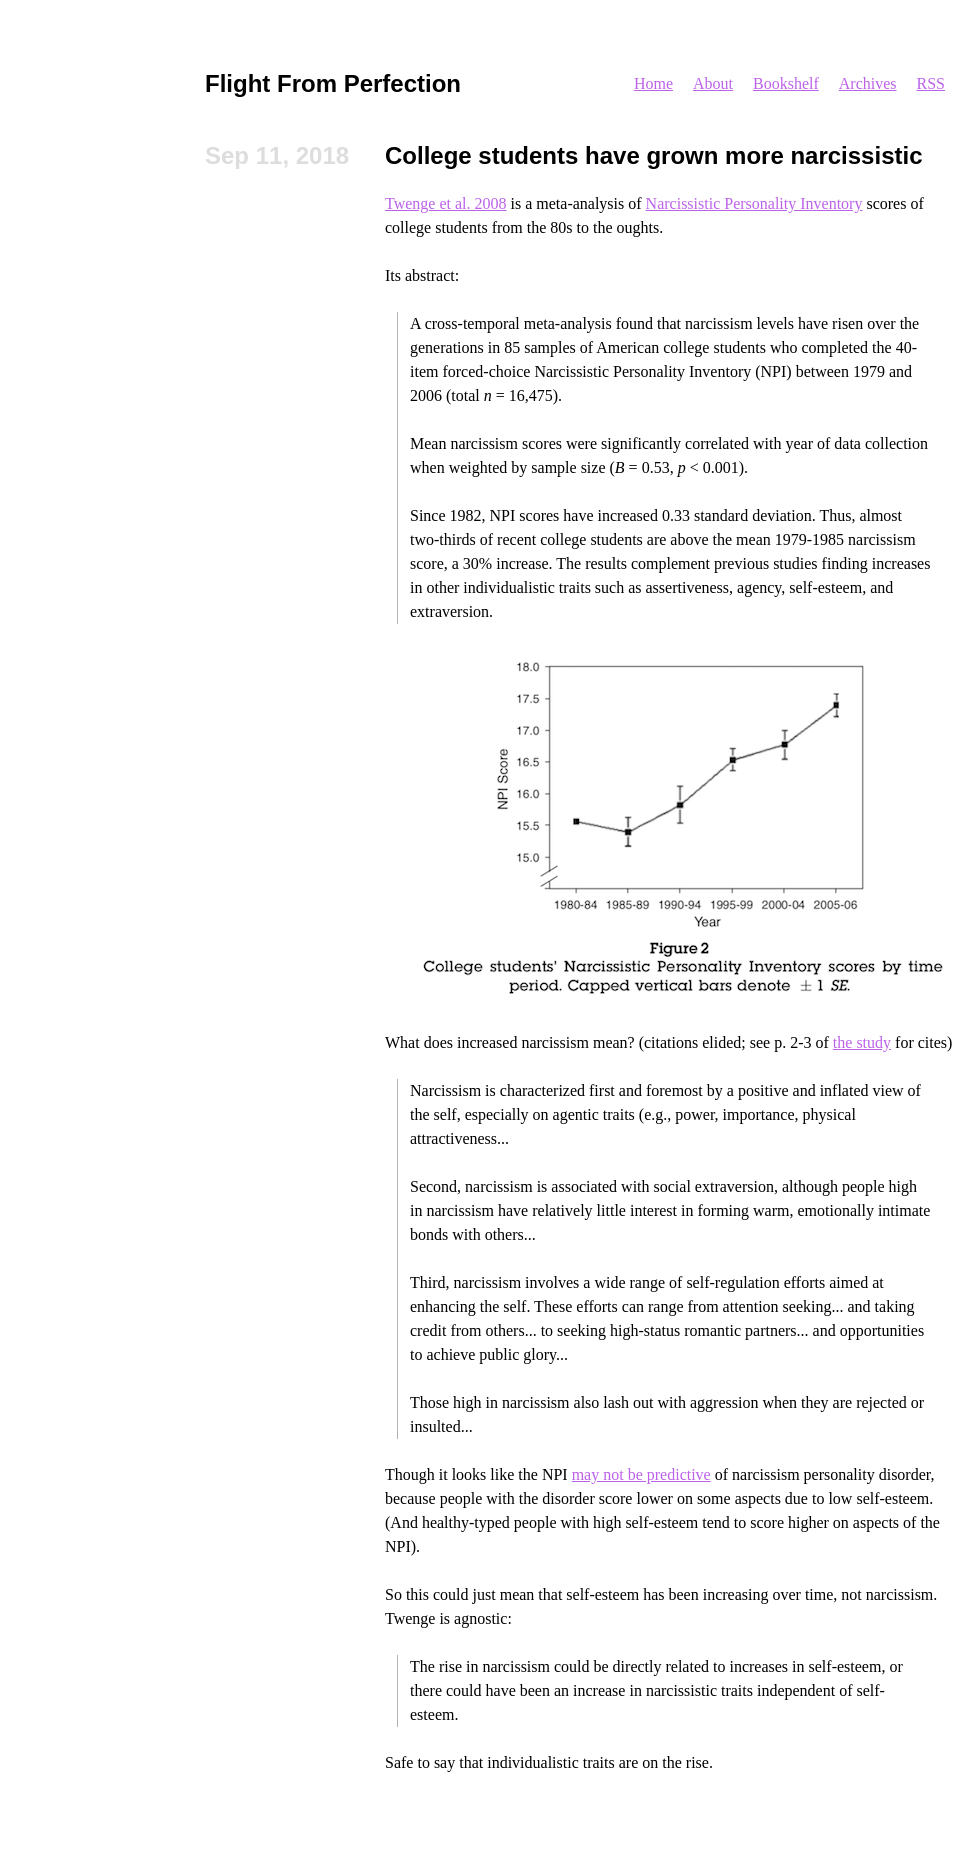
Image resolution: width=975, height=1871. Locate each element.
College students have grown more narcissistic (654, 155)
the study (862, 1042)
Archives (868, 83)
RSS (931, 83)
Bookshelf (786, 83)
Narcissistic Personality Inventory (754, 203)
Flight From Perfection (333, 83)
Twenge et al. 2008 (446, 203)
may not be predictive (641, 1474)
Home (653, 83)
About (713, 83)
